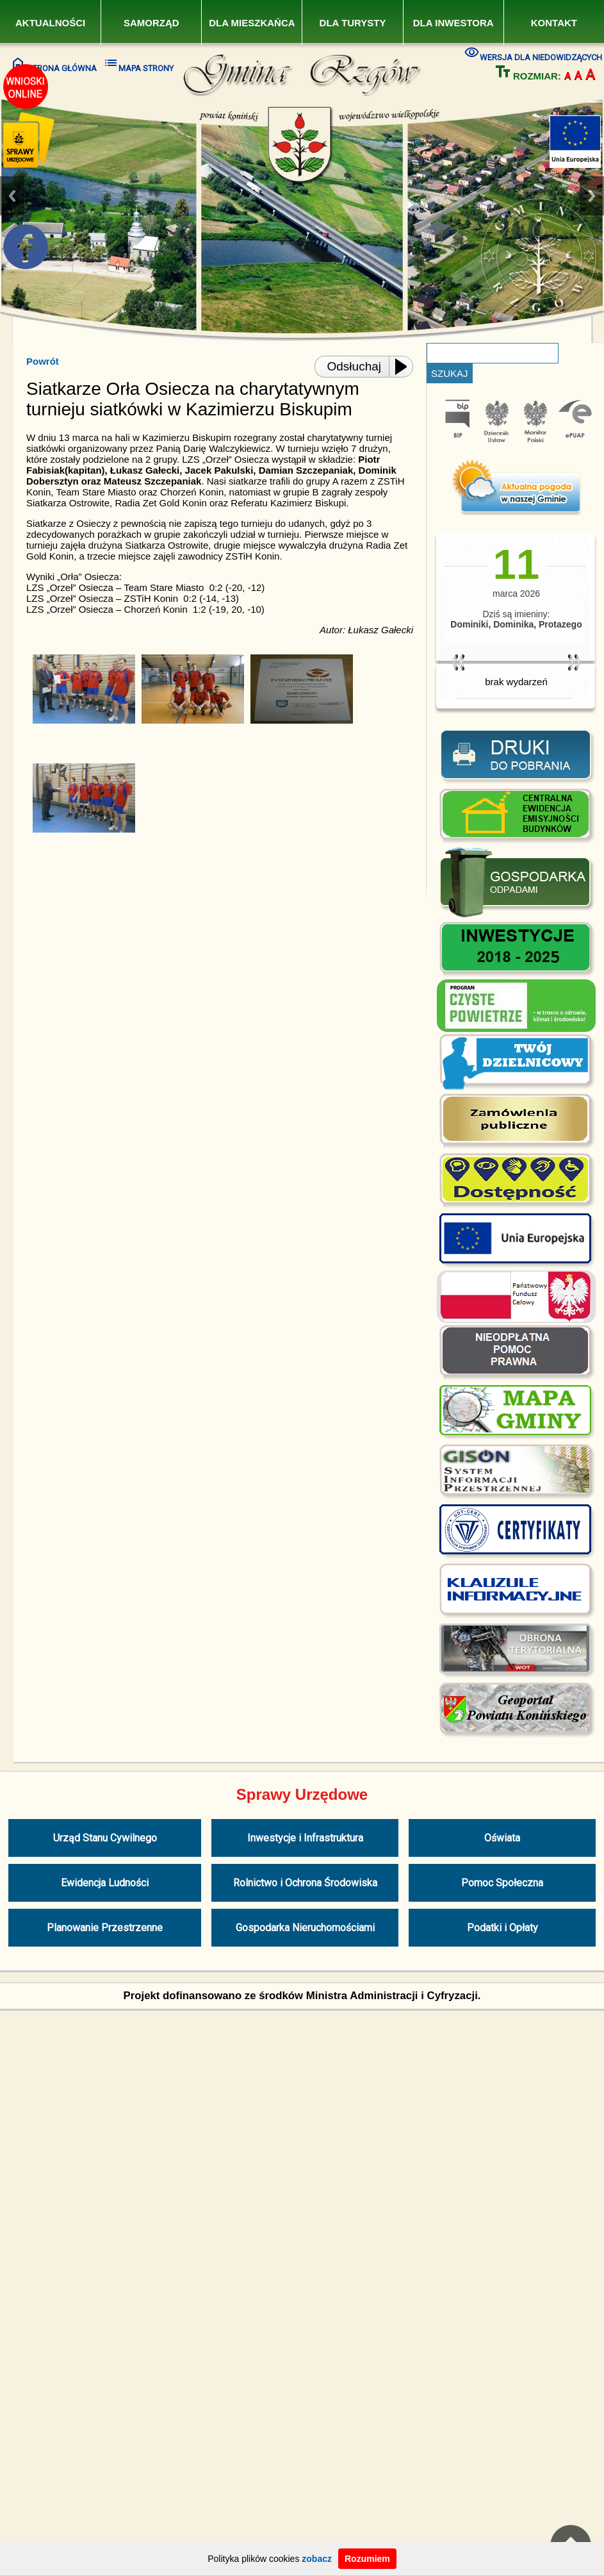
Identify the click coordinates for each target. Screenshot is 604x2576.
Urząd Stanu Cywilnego (105, 1838)
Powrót (42, 361)
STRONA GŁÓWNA (53, 63)
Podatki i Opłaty (502, 1928)
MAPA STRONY (138, 63)
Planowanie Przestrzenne (105, 1928)
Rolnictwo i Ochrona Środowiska (305, 1883)
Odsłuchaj (354, 366)
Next (592, 195)
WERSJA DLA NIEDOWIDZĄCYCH (533, 53)
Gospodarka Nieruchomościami (305, 1928)
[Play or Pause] (404, 366)
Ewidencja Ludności (105, 1883)
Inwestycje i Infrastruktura (305, 1838)
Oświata (502, 1838)
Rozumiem (367, 2559)
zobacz (317, 2559)
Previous (12, 195)
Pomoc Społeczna (502, 1883)
